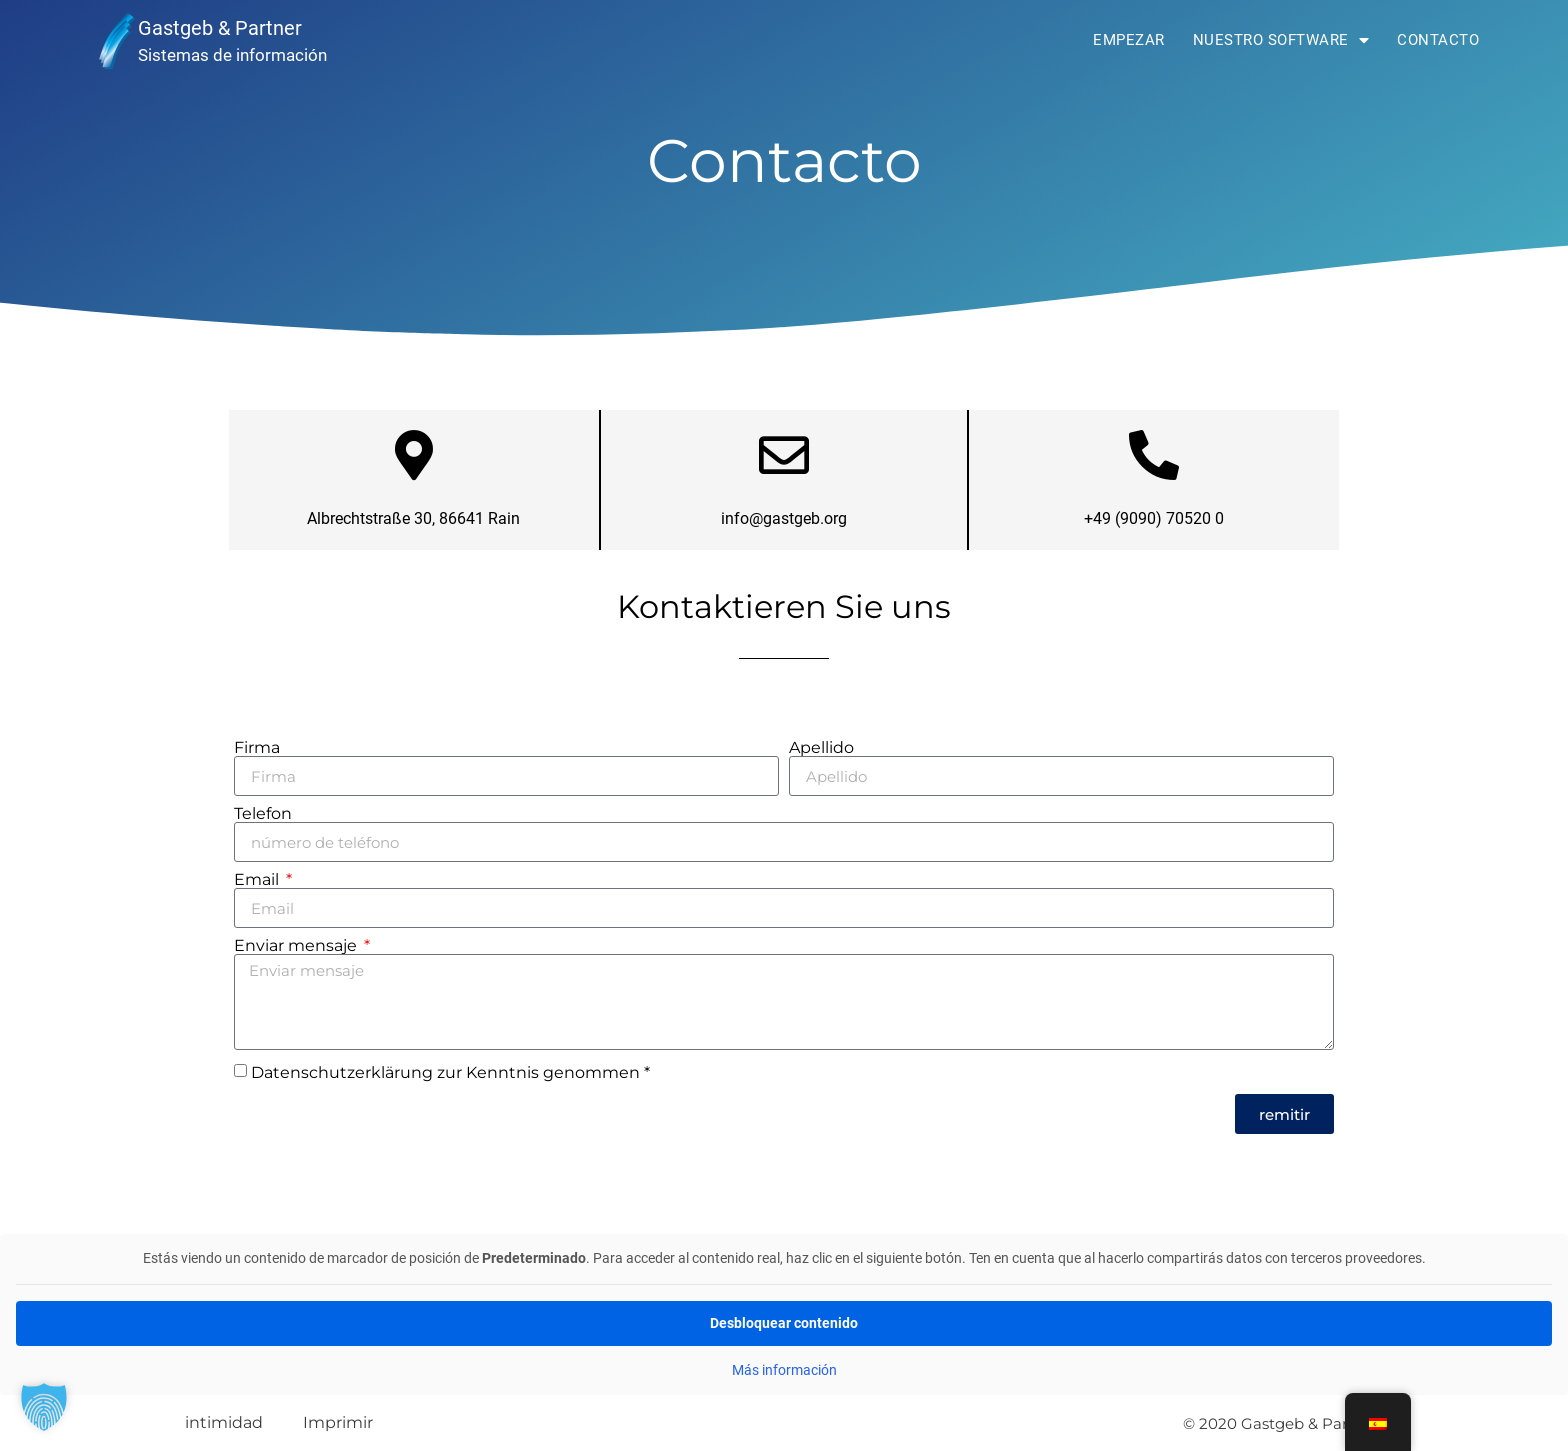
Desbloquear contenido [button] (784, 1323)
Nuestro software (1281, 40)
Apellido (821, 748)
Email (258, 880)
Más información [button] (784, 1370)
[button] (44, 1407)
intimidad (224, 1422)
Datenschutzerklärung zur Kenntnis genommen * (450, 1072)
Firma (257, 748)
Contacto (1438, 40)
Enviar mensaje (297, 946)
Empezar (1129, 40)
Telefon (263, 814)
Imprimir (338, 1422)
